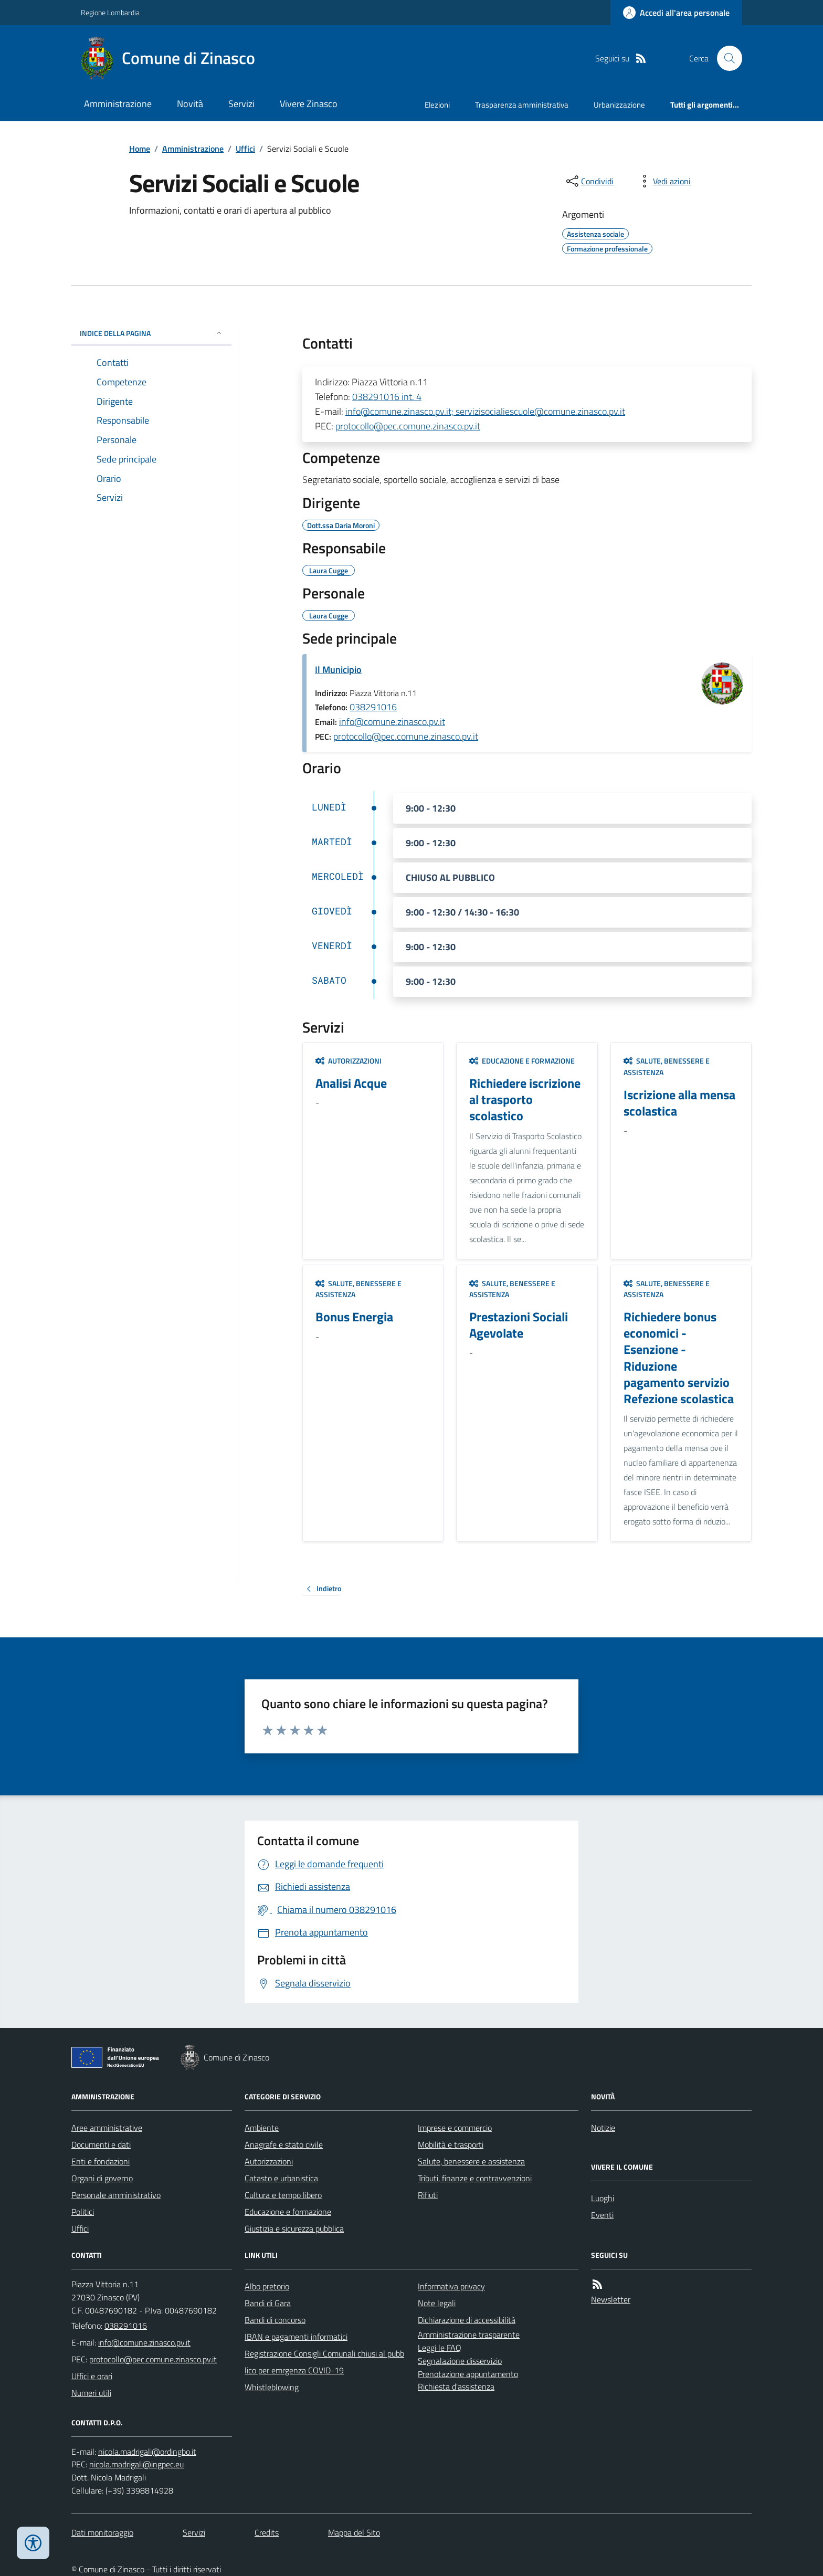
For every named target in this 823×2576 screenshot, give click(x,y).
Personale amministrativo (116, 2195)
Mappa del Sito (354, 2532)
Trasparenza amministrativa (521, 105)
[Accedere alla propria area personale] (676, 12)
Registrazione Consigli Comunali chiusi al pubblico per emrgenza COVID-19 (324, 2362)
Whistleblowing (272, 2387)
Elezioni (437, 105)
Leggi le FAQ (439, 2347)
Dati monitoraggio (102, 2532)
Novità (190, 104)
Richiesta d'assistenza (456, 2386)
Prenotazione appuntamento (468, 2374)
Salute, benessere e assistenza (667, 1066)
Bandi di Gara (268, 2303)
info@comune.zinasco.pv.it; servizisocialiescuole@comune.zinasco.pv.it (485, 411)
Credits (267, 2532)
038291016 (373, 707)
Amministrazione (118, 104)
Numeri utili (91, 2392)
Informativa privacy (451, 2286)
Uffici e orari (91, 2376)
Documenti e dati (101, 2144)
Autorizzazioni (348, 1060)
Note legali (437, 2303)
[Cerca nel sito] (725, 58)
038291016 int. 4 (386, 397)
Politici (82, 2211)
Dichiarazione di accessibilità (466, 2320)
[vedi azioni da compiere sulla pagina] (663, 181)
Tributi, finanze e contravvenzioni (475, 2178)
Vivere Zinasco (308, 104)
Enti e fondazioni (100, 2161)
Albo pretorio (267, 2286)
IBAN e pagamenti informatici (296, 2336)
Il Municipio (338, 670)
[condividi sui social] (589, 181)
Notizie (603, 2127)
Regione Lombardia (110, 12)
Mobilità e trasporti (450, 2144)
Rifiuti (428, 2195)
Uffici (245, 148)
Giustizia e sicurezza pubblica (294, 2228)
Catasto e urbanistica (281, 2178)
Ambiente (262, 2127)
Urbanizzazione (619, 105)
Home (139, 148)
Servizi (241, 104)
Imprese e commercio (455, 2127)
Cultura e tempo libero (283, 2195)
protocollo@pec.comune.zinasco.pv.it (407, 426)
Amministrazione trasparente (469, 2334)
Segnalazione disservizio (460, 2360)
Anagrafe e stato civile (284, 2144)
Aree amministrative (106, 2127)
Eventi (602, 2215)
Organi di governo (102, 2178)
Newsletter (610, 2299)
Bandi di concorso (275, 2320)
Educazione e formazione (522, 1060)
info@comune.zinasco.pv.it (392, 721)
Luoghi (602, 2198)
